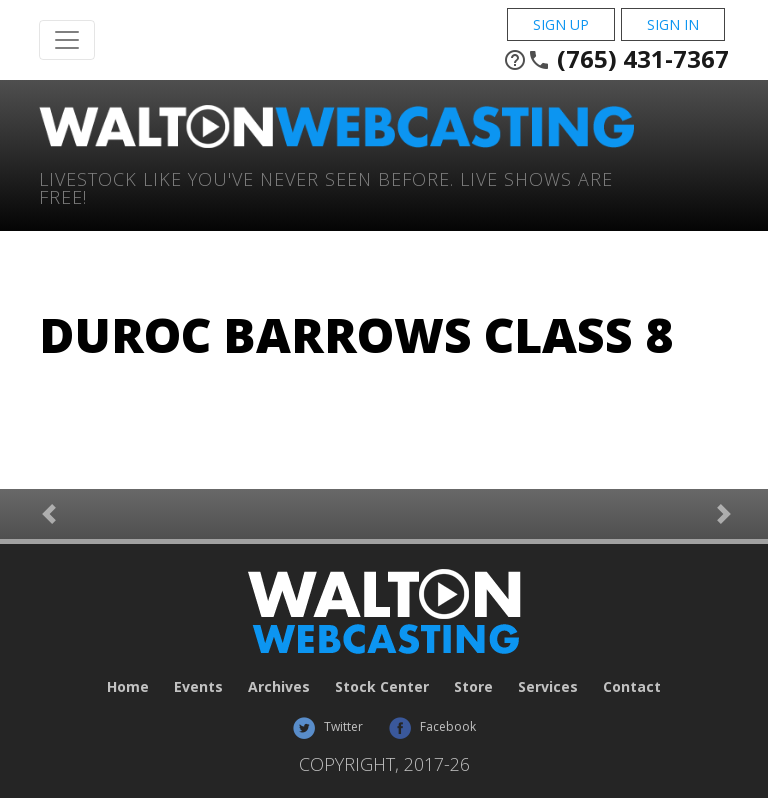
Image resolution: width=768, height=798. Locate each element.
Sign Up (561, 24)
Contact (632, 686)
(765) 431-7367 (616, 59)
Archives (279, 686)
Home (128, 686)
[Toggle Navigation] (67, 40)
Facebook (432, 726)
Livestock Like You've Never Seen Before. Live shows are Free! (326, 186)
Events (198, 686)
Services (548, 686)
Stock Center (382, 686)
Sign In (673, 24)
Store (473, 686)
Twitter (327, 726)
